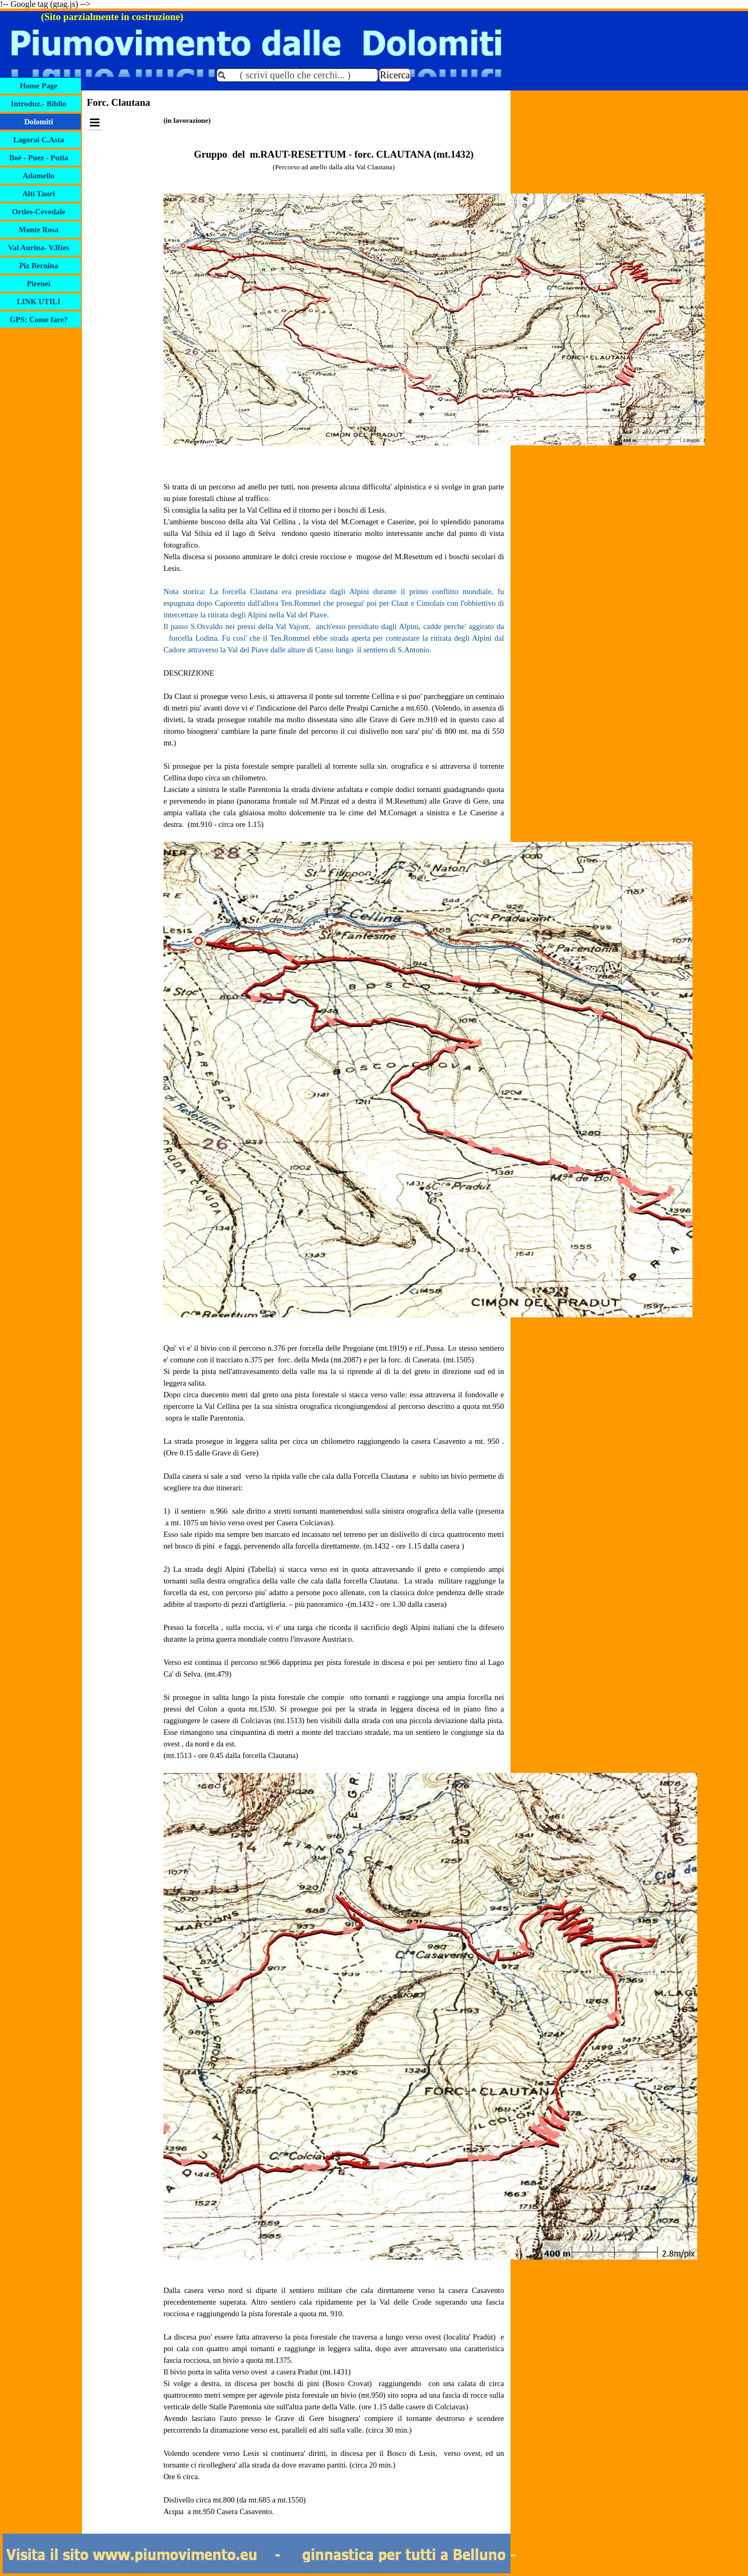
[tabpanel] (333, 1321)
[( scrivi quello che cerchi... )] (297, 75)
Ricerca (395, 74)
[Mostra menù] (94, 122)
